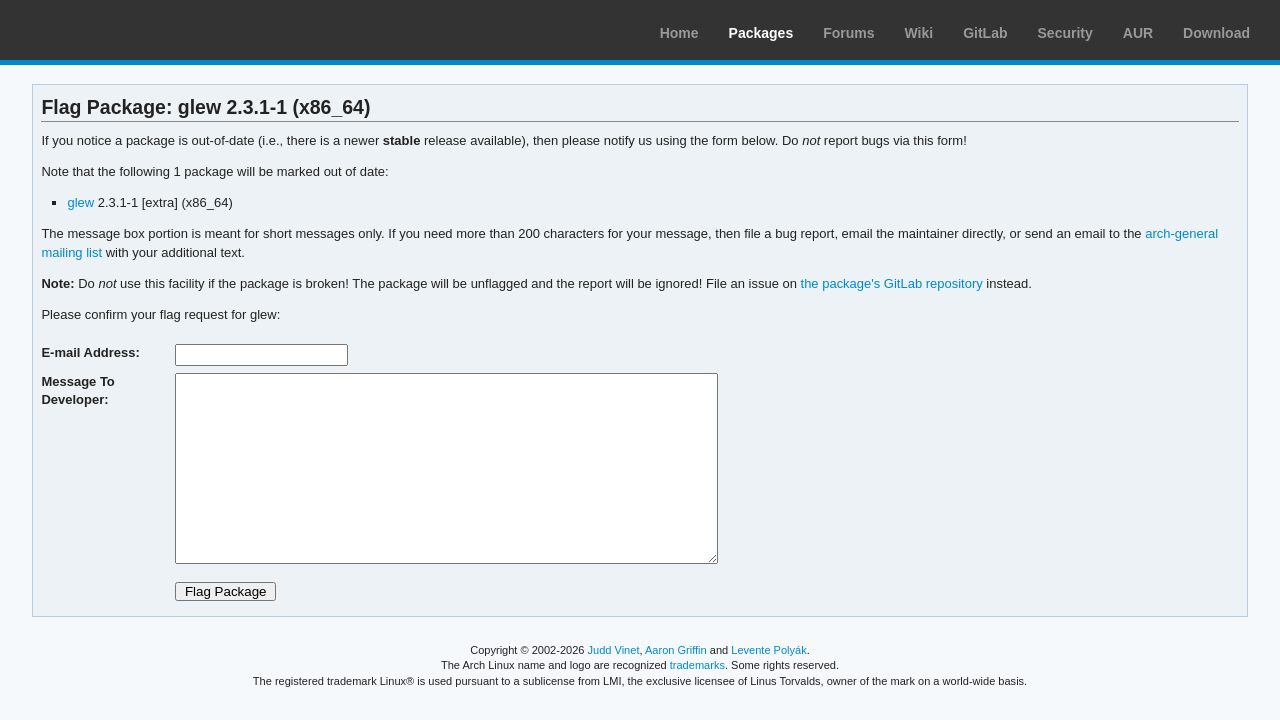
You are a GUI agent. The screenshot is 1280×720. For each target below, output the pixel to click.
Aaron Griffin (676, 650)
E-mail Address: (90, 352)
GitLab (985, 33)
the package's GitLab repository (892, 283)
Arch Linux (110, 30)
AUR (1138, 33)
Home (679, 33)
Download (1216, 33)
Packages (761, 33)
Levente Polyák (768, 650)
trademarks (697, 665)
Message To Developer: (77, 390)
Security (1065, 33)
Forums (848, 33)
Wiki (919, 33)
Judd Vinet (614, 650)
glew (80, 202)
